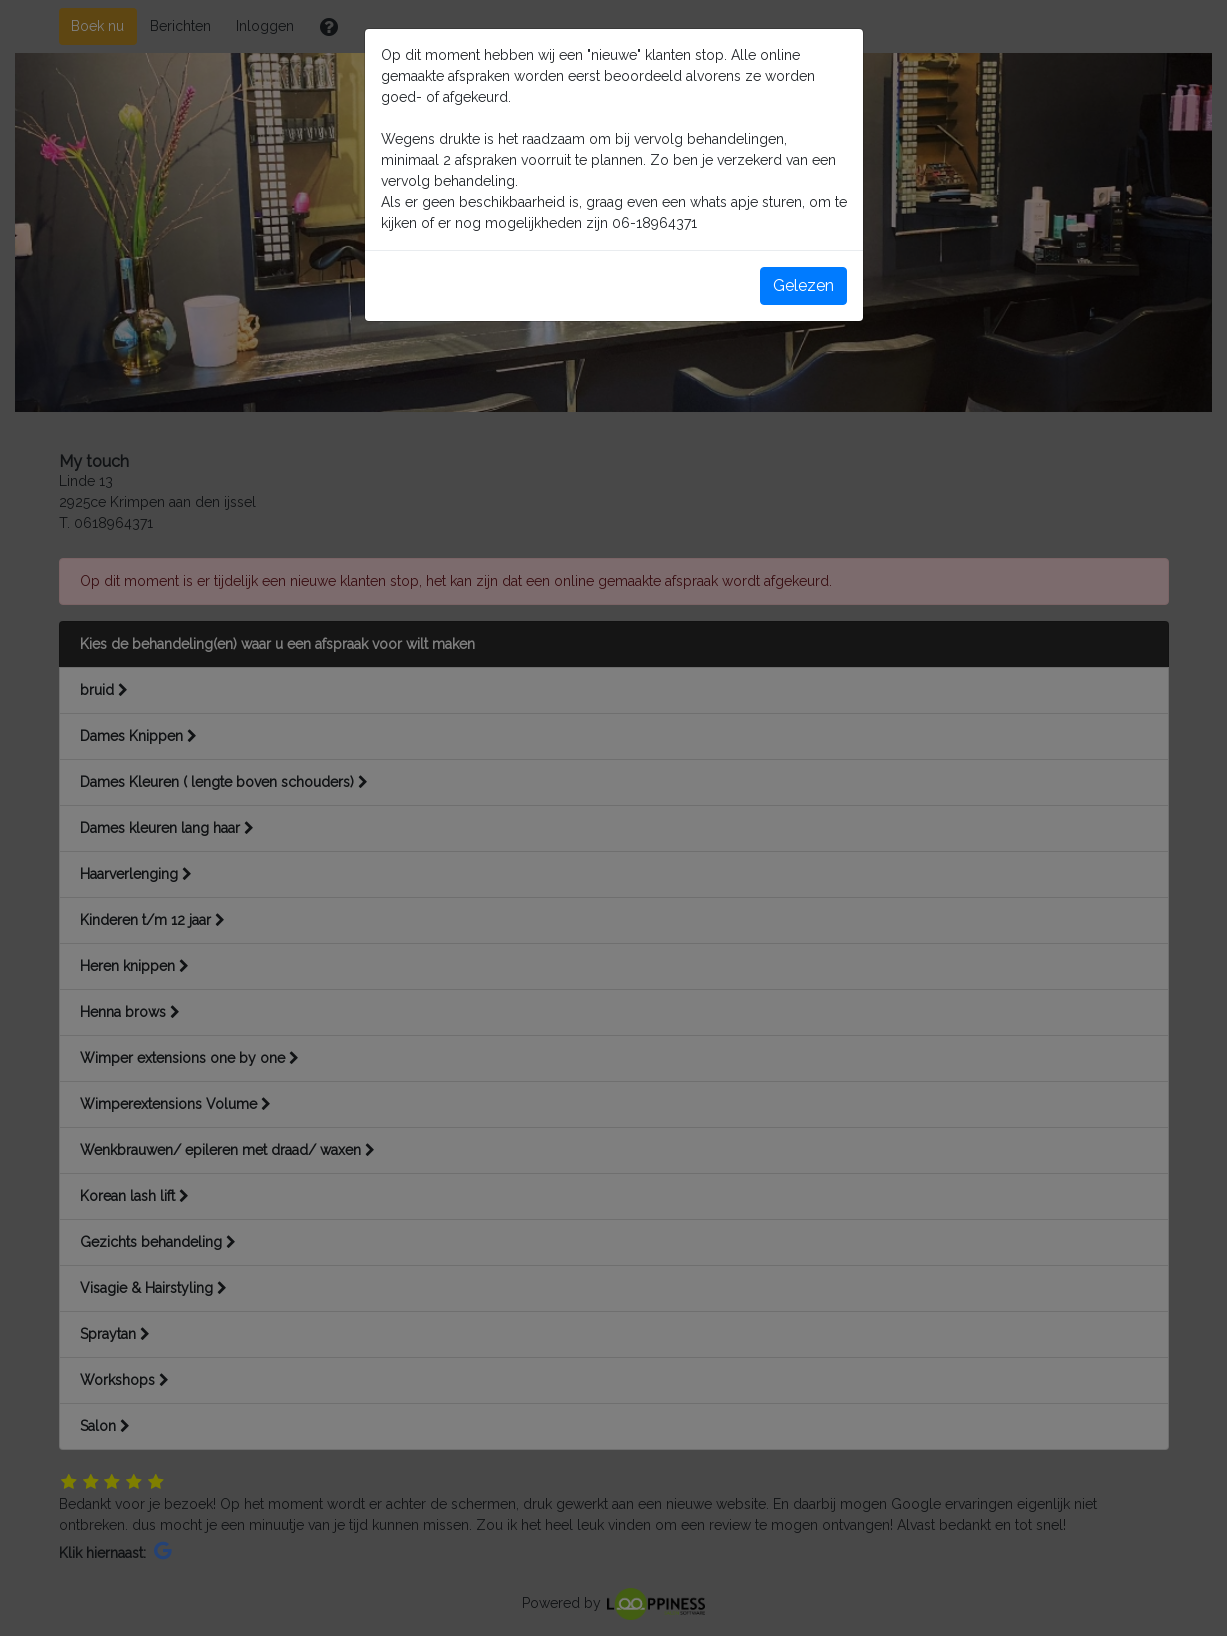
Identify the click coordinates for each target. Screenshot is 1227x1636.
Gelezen (803, 285)
